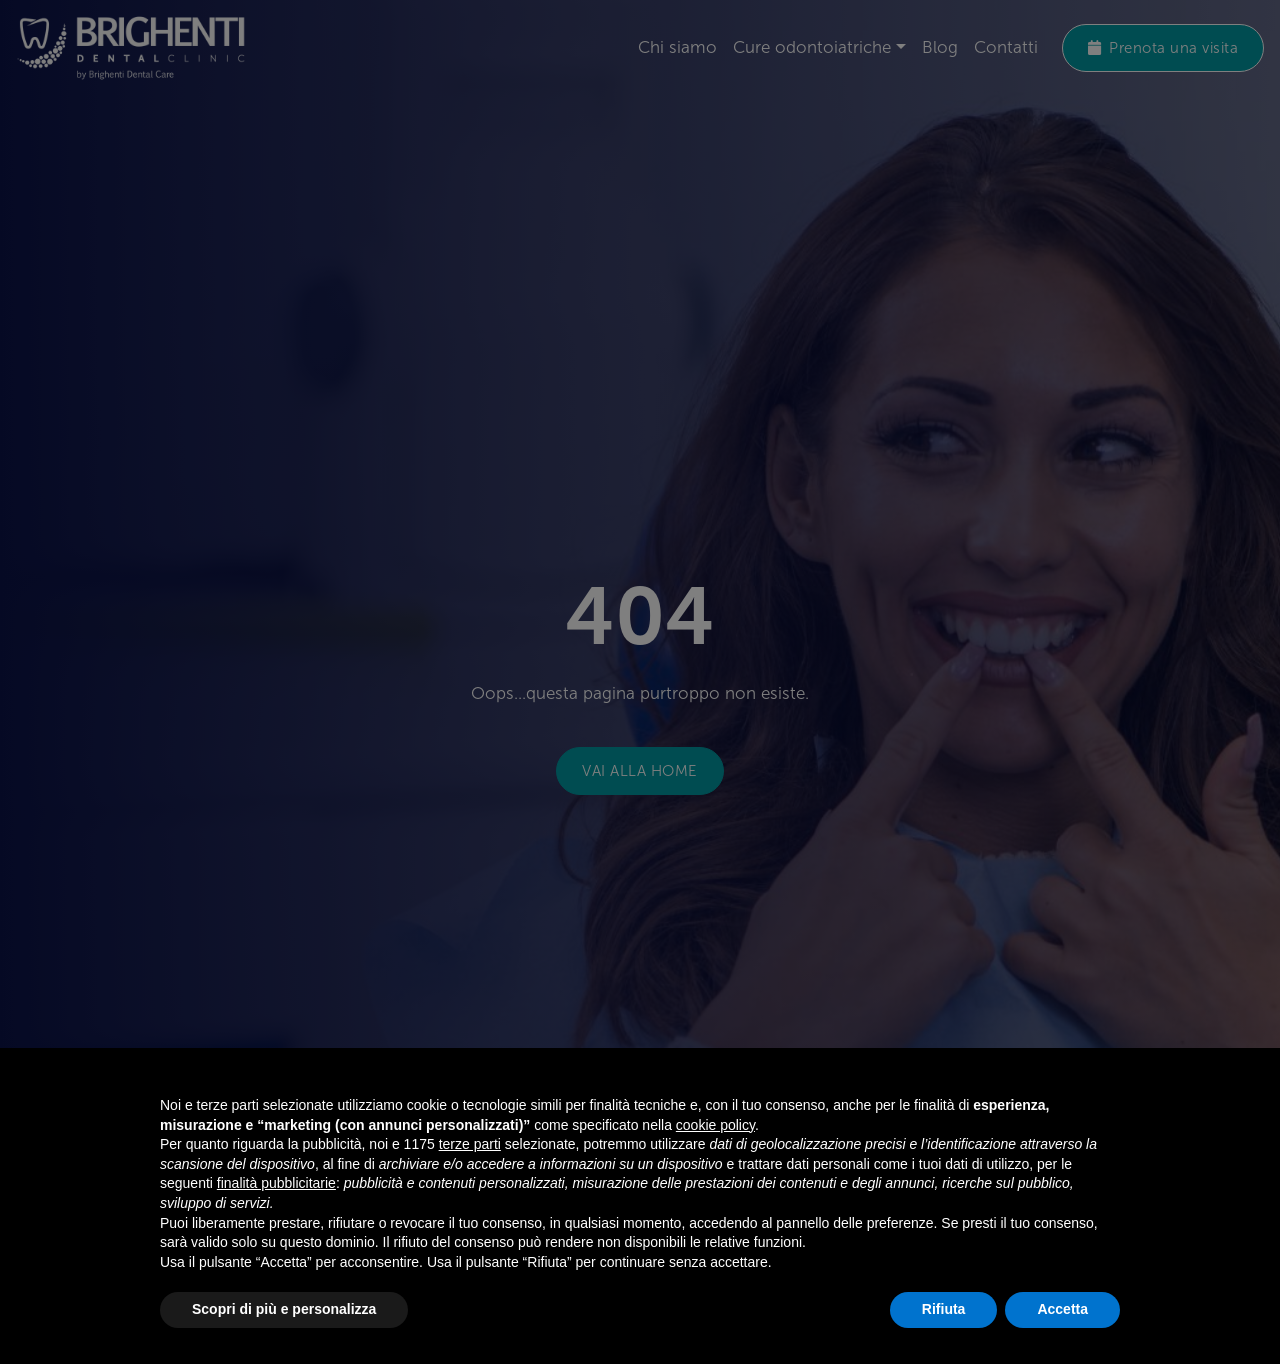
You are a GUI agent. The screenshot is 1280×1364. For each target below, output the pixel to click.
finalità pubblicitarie (276, 1183)
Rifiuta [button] (944, 1309)
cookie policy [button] (715, 1125)
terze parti (470, 1144)
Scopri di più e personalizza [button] (284, 1309)
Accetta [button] (1062, 1309)
